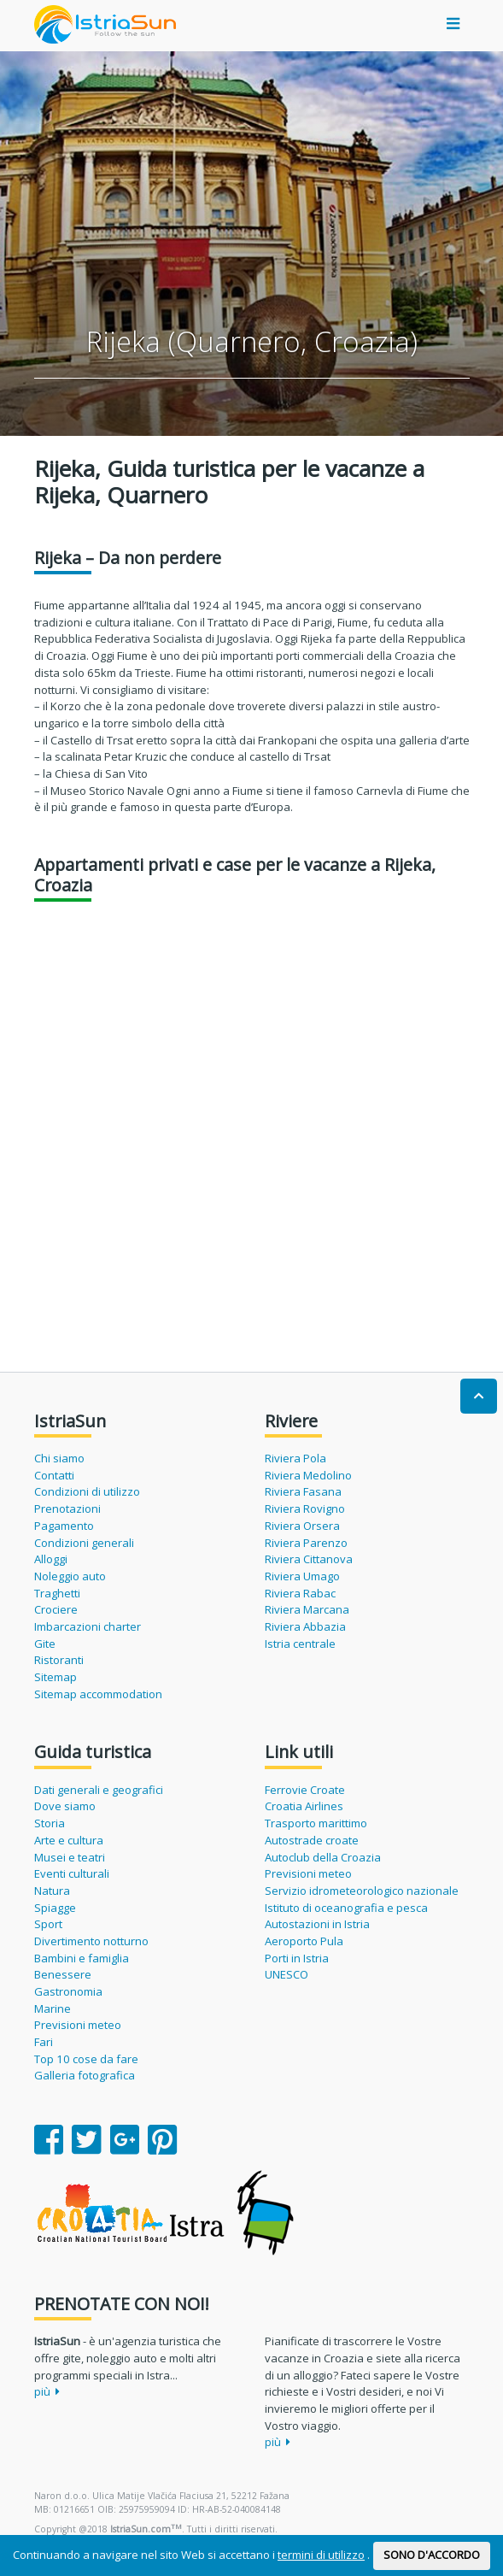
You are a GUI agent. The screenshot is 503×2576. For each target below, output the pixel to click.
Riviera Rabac (300, 1593)
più (47, 2391)
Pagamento (64, 1525)
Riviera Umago (302, 1576)
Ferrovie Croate (305, 1789)
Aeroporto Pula (304, 1941)
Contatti (54, 1475)
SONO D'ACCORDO (431, 2554)
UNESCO (286, 1974)
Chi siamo (59, 1458)
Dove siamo (65, 1806)
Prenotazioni (67, 1508)
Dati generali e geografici (98, 1789)
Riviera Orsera (302, 1525)
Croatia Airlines (304, 1806)
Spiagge (55, 1907)
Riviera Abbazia (305, 1626)
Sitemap (55, 1677)
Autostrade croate (312, 1840)
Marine (52, 2008)
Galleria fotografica (84, 2075)
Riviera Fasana (303, 1491)
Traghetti (57, 1593)
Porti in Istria (297, 1958)
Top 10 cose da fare (86, 2059)
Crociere (56, 1609)
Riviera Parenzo (306, 1542)
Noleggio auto (70, 1576)
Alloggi (50, 1559)
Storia (49, 1823)
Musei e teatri (69, 1857)
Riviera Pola (295, 1458)
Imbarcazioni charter (87, 1626)
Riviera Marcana (307, 1609)
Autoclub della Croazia (323, 1857)
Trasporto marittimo (316, 1823)
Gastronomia (68, 1991)
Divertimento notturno (91, 1941)
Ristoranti (59, 1659)
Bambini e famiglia (81, 1958)
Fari (43, 2042)
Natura (52, 1890)
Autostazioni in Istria (317, 1924)
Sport (48, 1924)
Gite (45, 1643)
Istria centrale (300, 1643)
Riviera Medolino (308, 1475)
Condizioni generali (84, 1542)
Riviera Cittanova (309, 1559)
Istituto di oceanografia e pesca (346, 1907)
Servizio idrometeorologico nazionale (362, 1890)
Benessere (62, 1974)
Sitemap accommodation (98, 1694)
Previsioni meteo (77, 2024)
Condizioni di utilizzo (87, 1491)
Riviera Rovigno (305, 1508)
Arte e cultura (68, 1840)
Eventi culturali (71, 1873)
